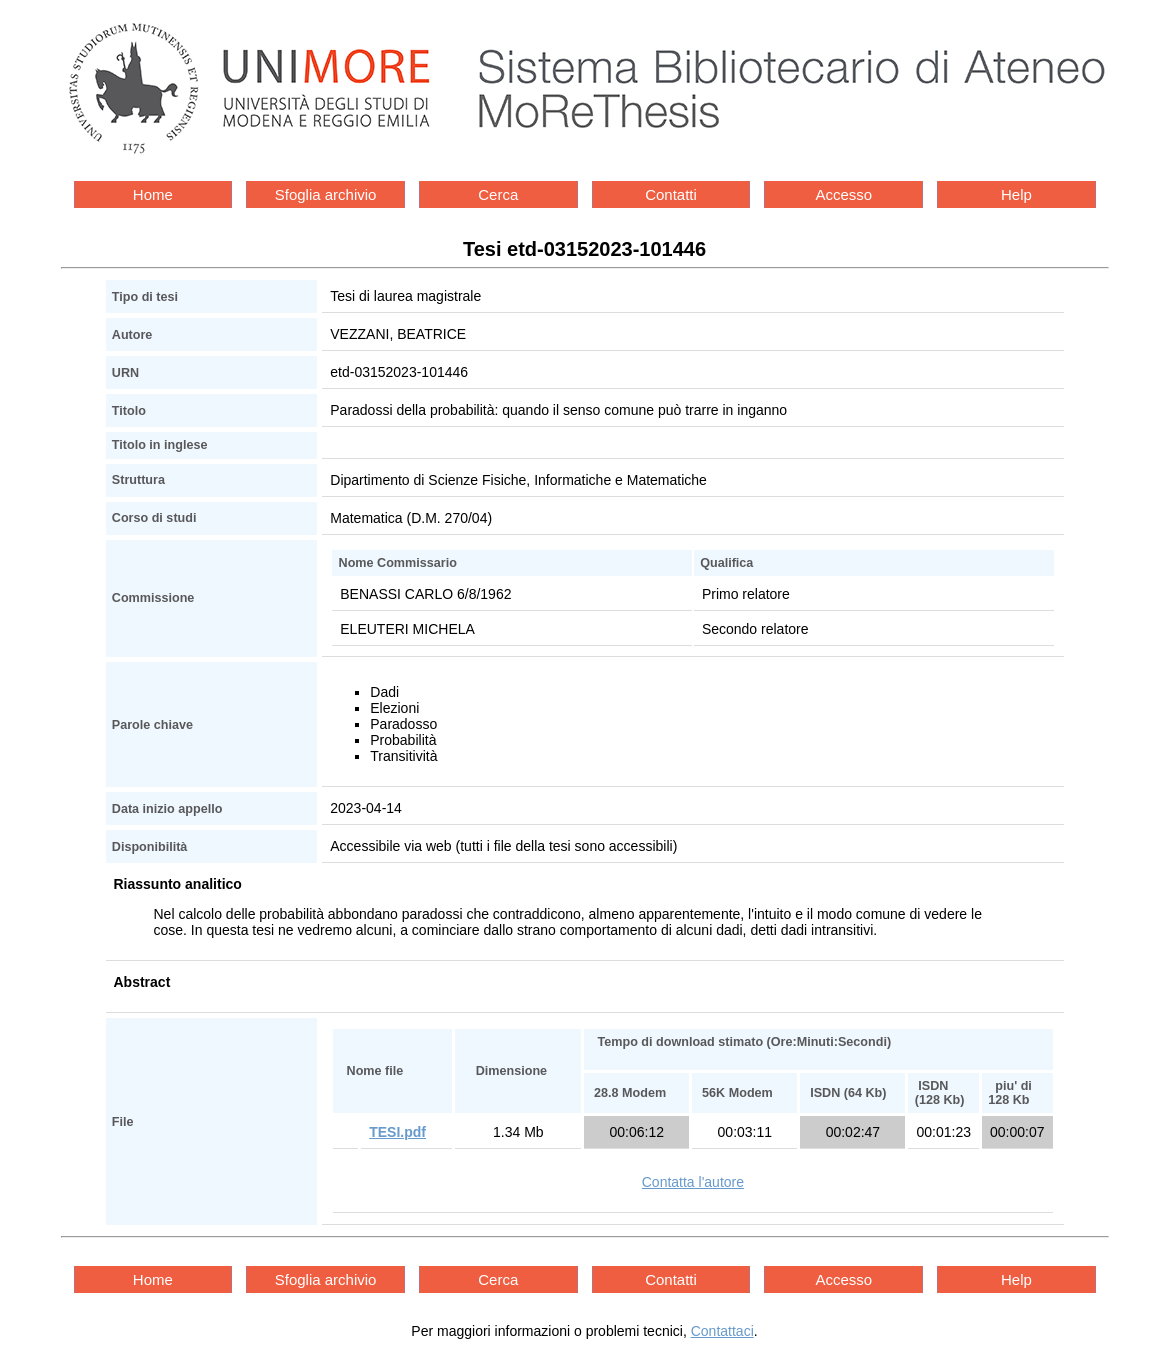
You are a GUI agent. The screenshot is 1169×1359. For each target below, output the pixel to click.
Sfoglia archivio (326, 194)
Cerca (498, 194)
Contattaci (722, 1331)
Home (153, 194)
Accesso (843, 194)
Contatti (671, 194)
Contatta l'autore (693, 1182)
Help (1016, 194)
